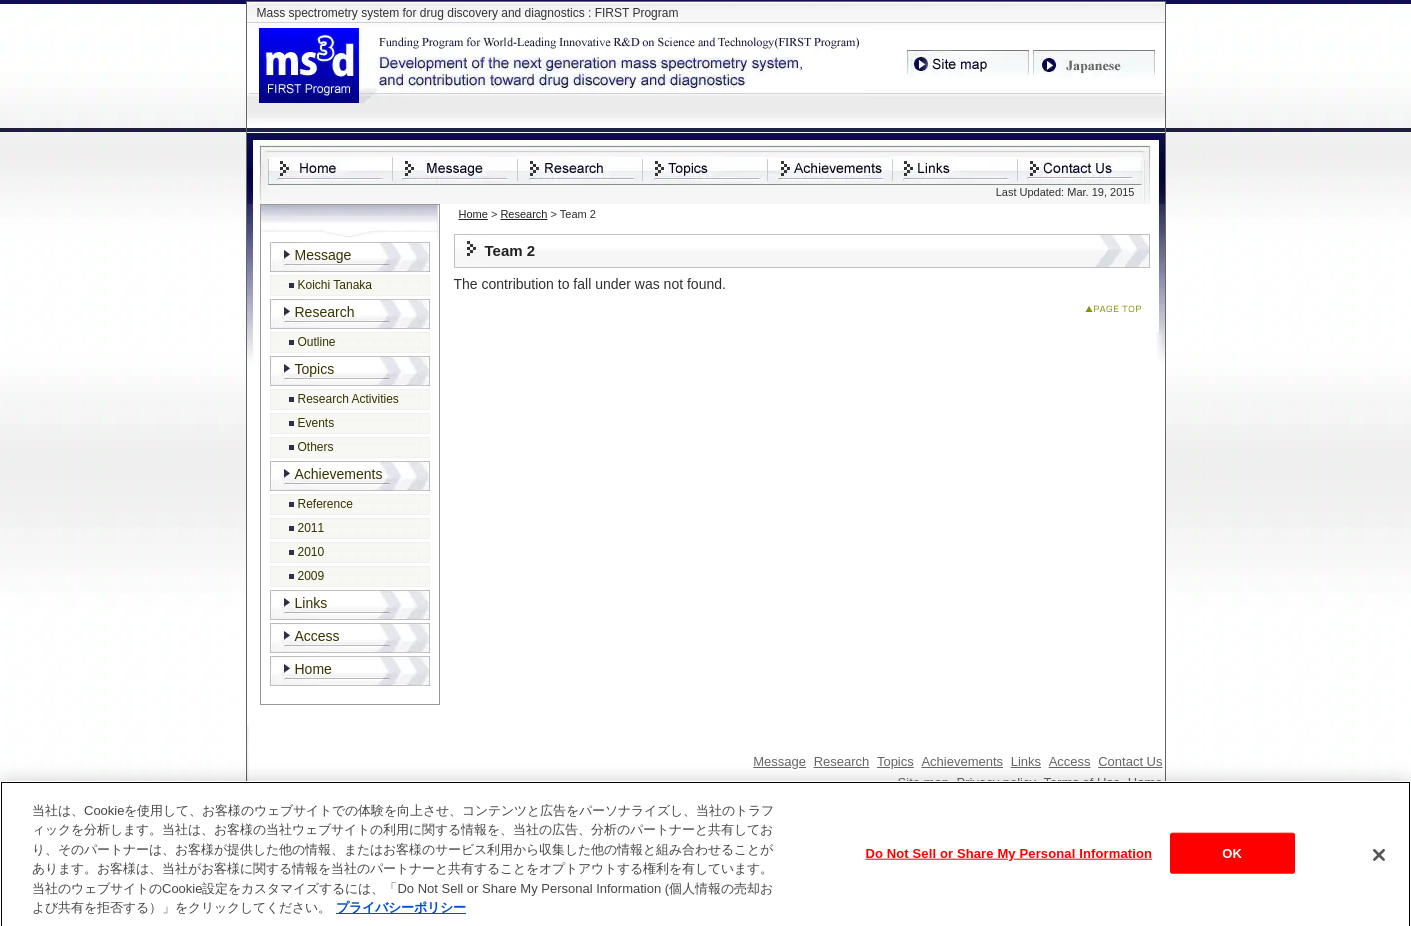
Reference (325, 504)
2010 (311, 552)
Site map (923, 782)
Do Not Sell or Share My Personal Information (1008, 857)
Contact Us (1130, 761)
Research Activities (348, 399)
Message (323, 255)
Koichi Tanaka (335, 285)
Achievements (339, 474)
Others (316, 447)
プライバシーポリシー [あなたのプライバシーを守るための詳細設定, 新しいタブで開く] (401, 913)
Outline (317, 342)
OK (1232, 857)
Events (316, 423)
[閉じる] (1379, 860)
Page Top (1117, 312)
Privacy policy (996, 782)
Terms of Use (1082, 782)
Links (311, 603)
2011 (311, 528)
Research (523, 214)
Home (473, 214)
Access (317, 636)
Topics (315, 369)
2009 (311, 576)
